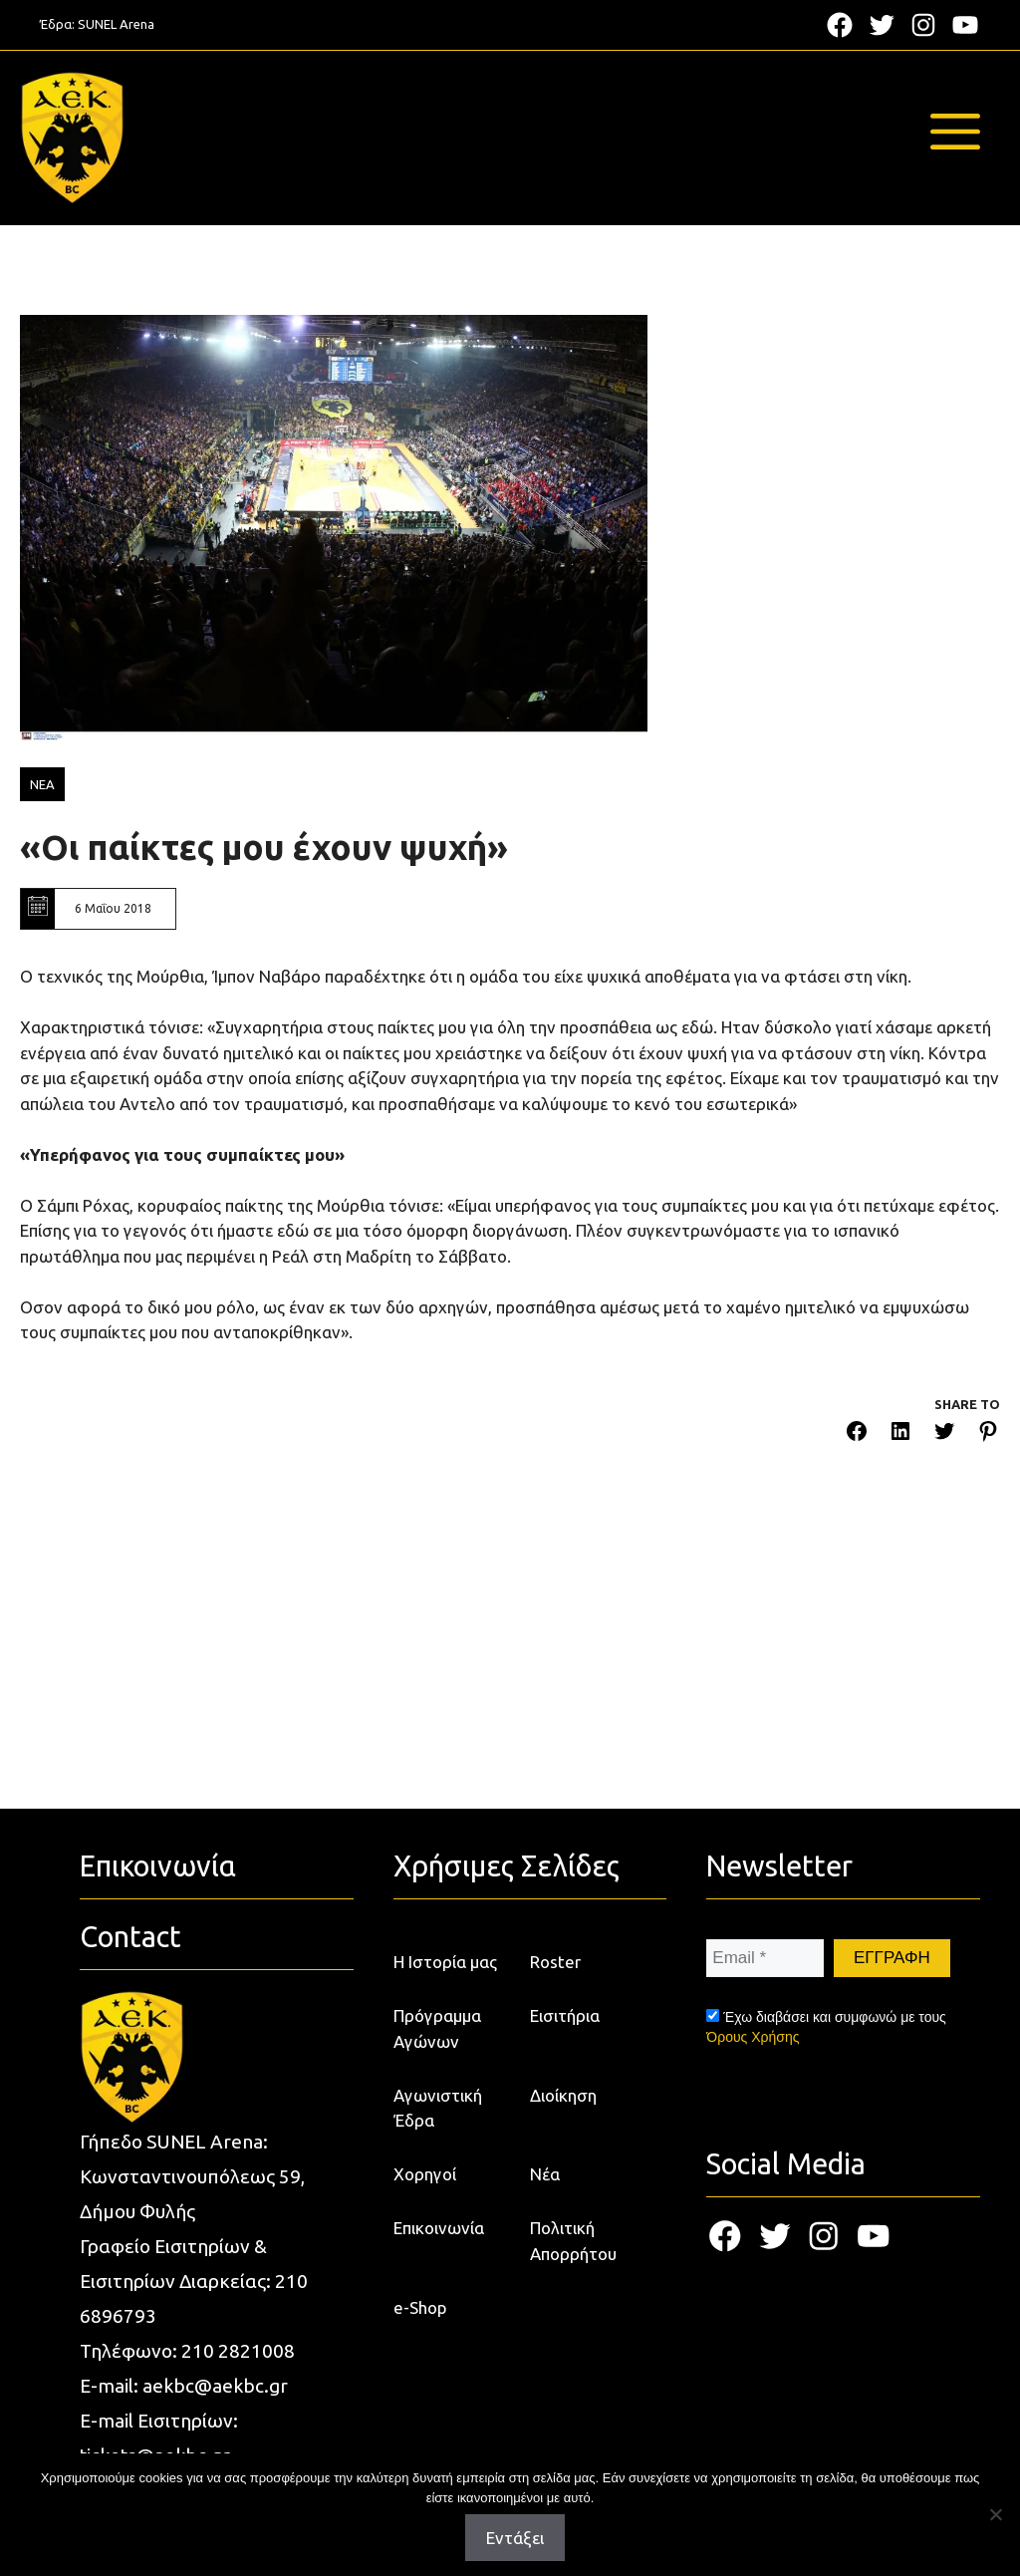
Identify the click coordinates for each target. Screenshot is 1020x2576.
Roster (555, 1961)
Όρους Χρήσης (752, 2037)
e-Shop (420, 2307)
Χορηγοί (424, 2173)
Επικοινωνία (438, 2227)
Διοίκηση (563, 2095)
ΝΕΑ (42, 784)
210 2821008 (238, 2351)
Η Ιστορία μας (445, 1961)
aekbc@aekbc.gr (215, 2386)
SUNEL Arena (116, 24)
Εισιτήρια (565, 2015)
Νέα (545, 2173)
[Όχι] (995, 2514)
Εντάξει (515, 2537)
